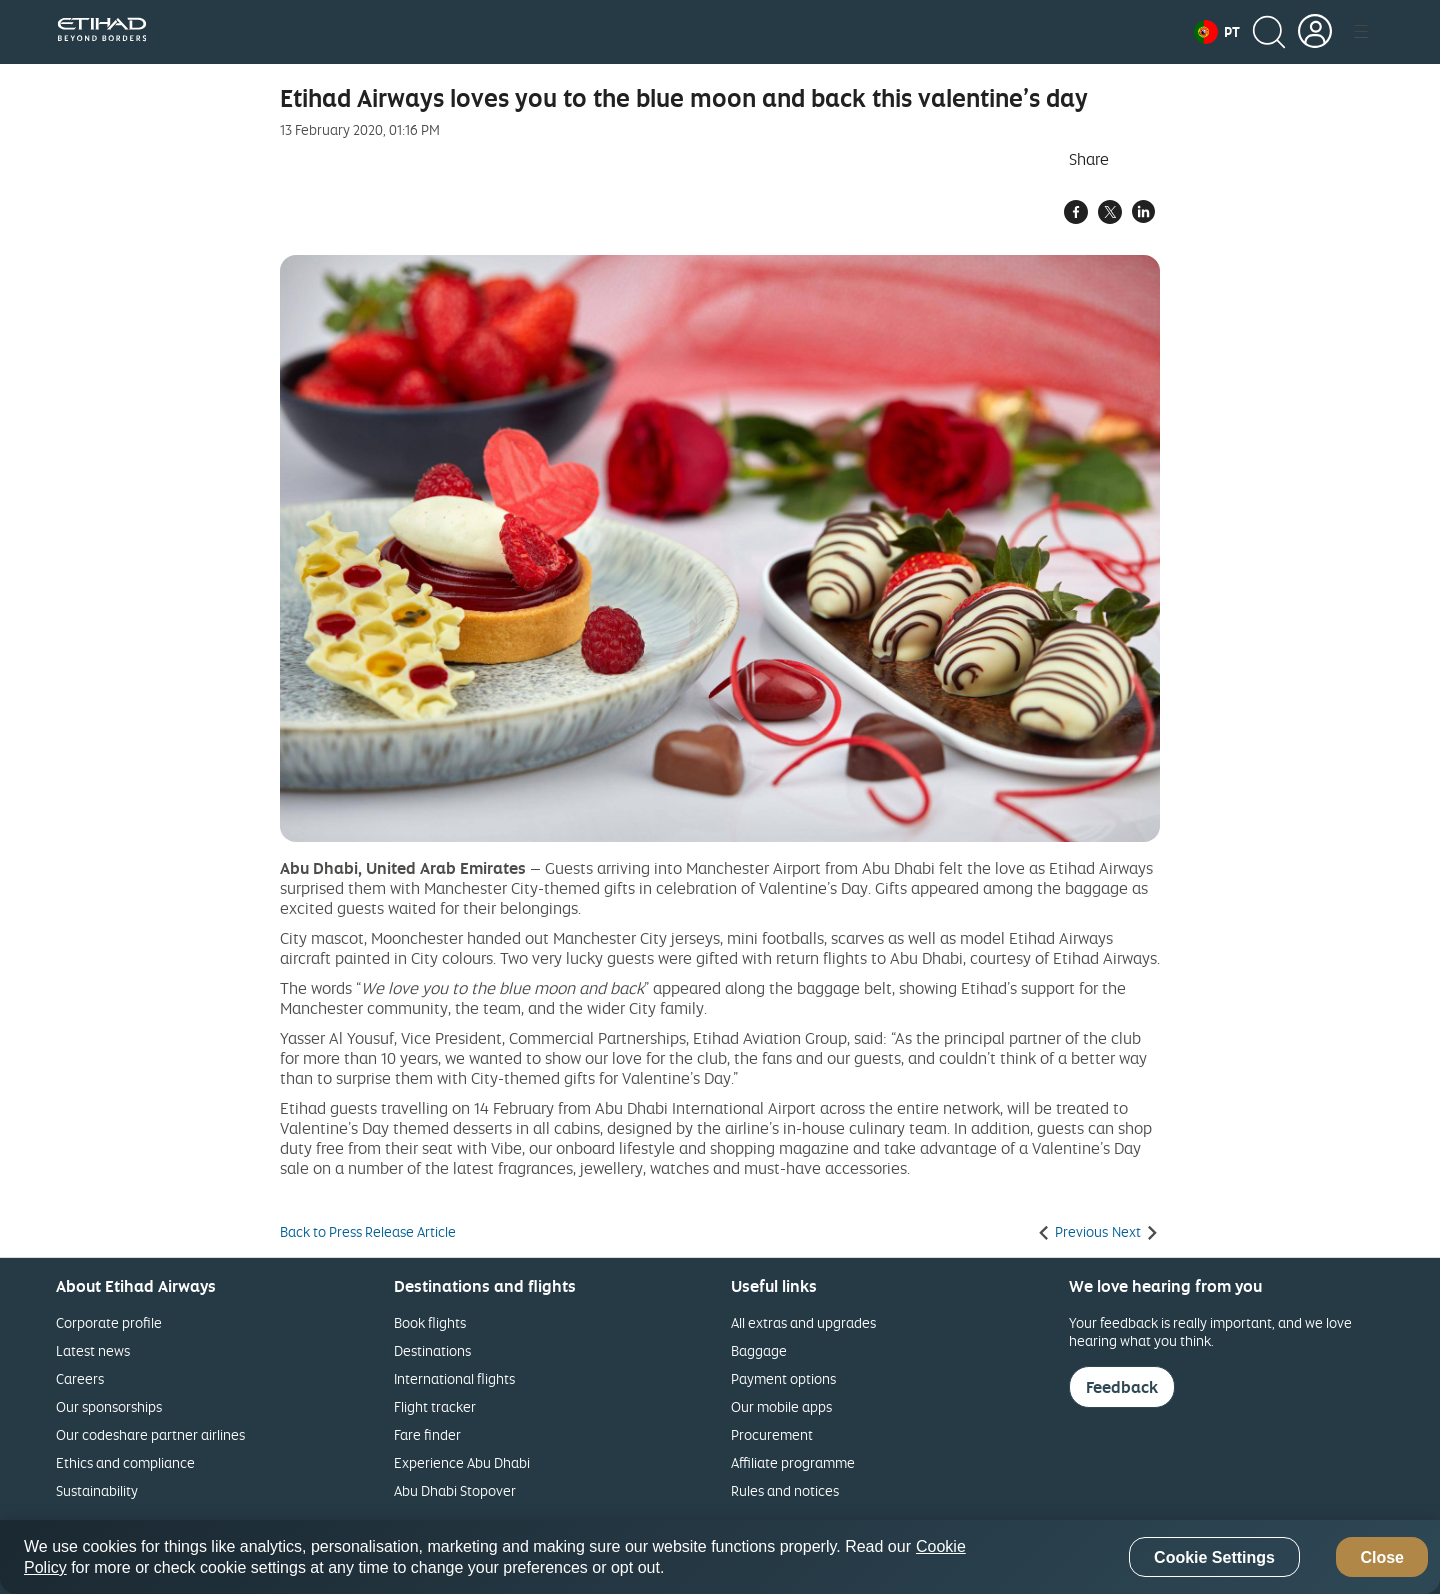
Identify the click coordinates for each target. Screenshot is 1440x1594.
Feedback (1122, 1387)
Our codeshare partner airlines (150, 1434)
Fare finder (427, 1434)
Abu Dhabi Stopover (455, 1490)
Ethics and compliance (125, 1462)
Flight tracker (435, 1406)
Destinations (432, 1350)
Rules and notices (785, 1490)
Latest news (93, 1350)
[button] (1217, 32)
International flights (454, 1378)
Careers (80, 1378)
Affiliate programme (793, 1462)
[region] (720, 1557)
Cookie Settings (1214, 1557)
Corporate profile (109, 1322)
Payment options (783, 1378)
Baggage (759, 1350)
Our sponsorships (109, 1406)
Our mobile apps (781, 1406)
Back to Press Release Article (368, 1232)
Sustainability (97, 1490)
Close (1382, 1557)
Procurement (772, 1434)
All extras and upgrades (803, 1322)
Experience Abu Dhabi (462, 1462)
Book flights (430, 1322)
